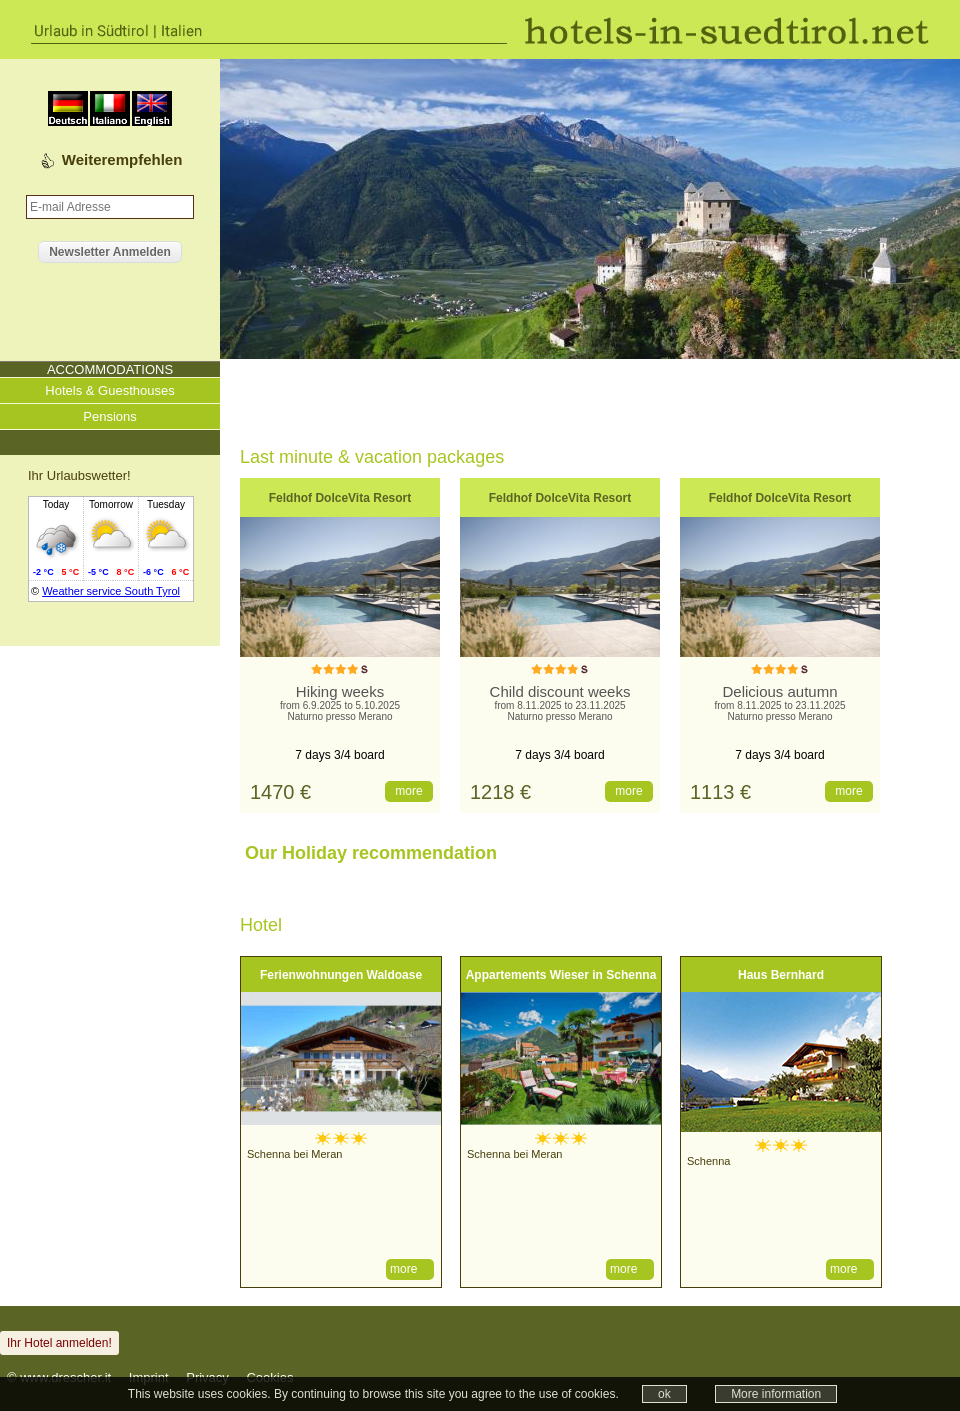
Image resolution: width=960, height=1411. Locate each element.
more (408, 791)
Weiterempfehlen (122, 159)
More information (776, 1394)
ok (664, 1394)
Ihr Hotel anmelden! (59, 1343)
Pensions (109, 416)
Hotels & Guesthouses (109, 390)
